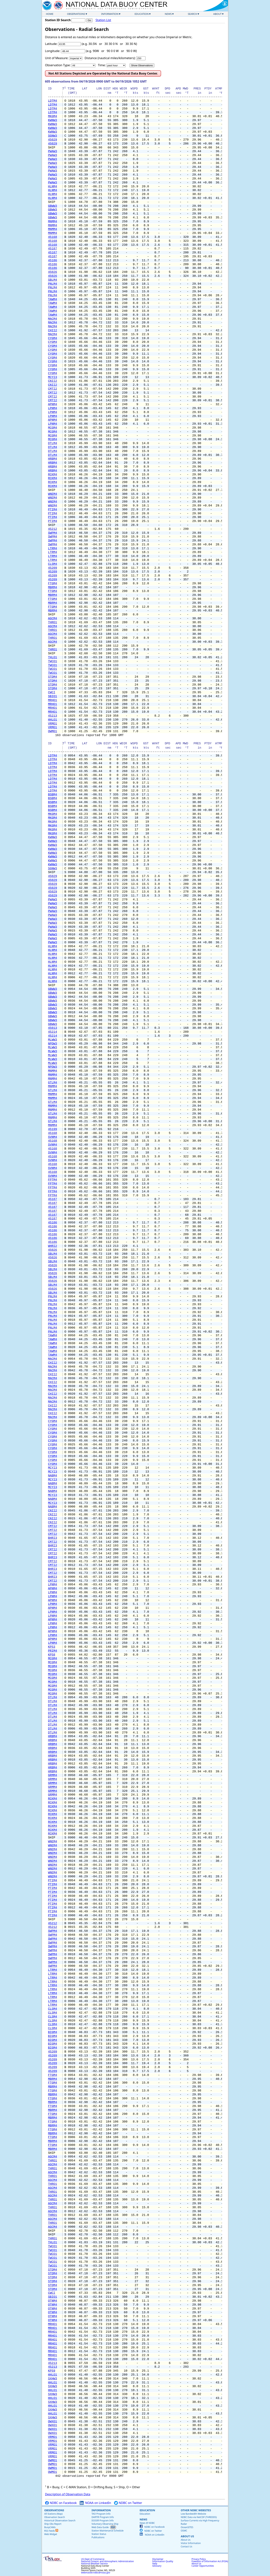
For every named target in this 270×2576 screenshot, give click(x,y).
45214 (52, 1032)
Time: (102, 65)
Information (109, 14)
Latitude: (51, 44)
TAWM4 (52, 299)
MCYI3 (52, 377)
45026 (52, 272)
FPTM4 (52, 1180)
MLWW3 (52, 1040)
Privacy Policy (199, 2559)
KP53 (51, 1647)
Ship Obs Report (52, 2523)
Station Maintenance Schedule (108, 2530)
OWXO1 (52, 2422)
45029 (52, 140)
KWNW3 (52, 120)
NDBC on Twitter (128, 2503)
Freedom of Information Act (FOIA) (210, 2561)
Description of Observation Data (67, 2494)
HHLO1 (52, 720)
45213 (52, 716)
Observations (76, 14)
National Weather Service (94, 2563)
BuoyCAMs (50, 2527)
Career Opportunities (203, 2565)
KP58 (51, 1655)
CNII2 (52, 381)
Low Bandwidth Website (193, 2513)
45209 (52, 568)
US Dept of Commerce (92, 2559)
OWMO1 (52, 731)
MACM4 (52, 319)
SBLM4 (52, 280)
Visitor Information (191, 2543)
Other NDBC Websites (196, 2510)
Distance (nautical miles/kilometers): (110, 58)
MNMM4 (52, 222)
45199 (52, 1129)
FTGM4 (52, 583)
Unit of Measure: (56, 58)
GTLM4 (52, 1083)
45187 (52, 249)
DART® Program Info (103, 2517)
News (168, 14)
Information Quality (162, 2561)
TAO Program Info (101, 2513)
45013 (52, 1028)
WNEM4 (52, 494)
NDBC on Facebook (61, 2503)
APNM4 (52, 404)
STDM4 (52, 677)
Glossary (156, 2565)
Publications (98, 2537)
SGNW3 (52, 136)
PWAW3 (52, 151)
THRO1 (52, 622)
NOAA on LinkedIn (95, 2503)
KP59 (51, 2371)
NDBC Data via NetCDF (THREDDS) (199, 2517)
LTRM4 (52, 548)
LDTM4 (52, 101)
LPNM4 (52, 408)
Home (49, 14)
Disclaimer (157, 2559)
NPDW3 (52, 1044)
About (217, 14)
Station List (103, 20)
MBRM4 (52, 587)
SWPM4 (52, 533)
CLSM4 (52, 564)
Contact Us (186, 2546)
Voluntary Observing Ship (105, 2523)
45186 (52, 260)
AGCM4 (52, 618)
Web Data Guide (100, 2527)
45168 (52, 237)
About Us (187, 2536)
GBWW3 (52, 206)
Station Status (99, 2534)
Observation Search (54, 2517)
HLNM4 (52, 187)
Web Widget (50, 2534)
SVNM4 (52, 1137)
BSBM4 (52, 795)
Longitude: (52, 51)
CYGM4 (52, 338)
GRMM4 (52, 1775)
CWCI (51, 692)
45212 (52, 529)
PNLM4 (52, 284)
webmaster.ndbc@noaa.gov (95, 2572)
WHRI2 (52, 1246)
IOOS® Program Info (103, 2520)
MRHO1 (52, 700)
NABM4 (52, 1476)
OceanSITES (187, 2527)
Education (142, 14)
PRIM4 (52, 1651)
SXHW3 (52, 2379)
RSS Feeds (51, 2530)
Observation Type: (57, 65)
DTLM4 (52, 443)
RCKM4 (52, 475)
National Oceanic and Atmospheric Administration (107, 2561)
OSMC (184, 2530)
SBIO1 (52, 696)
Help (154, 2563)
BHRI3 (52, 1538)
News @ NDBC (147, 2523)
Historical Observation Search (59, 2520)
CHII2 (52, 330)
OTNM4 (52, 2301)
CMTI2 (52, 389)
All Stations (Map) (53, 2513)
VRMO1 (52, 724)
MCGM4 (52, 428)
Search (192, 14)
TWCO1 (52, 661)
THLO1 (52, 657)
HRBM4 (52, 459)
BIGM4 (52, 2032)
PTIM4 (52, 510)
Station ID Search (58, 20)
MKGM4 (52, 116)
